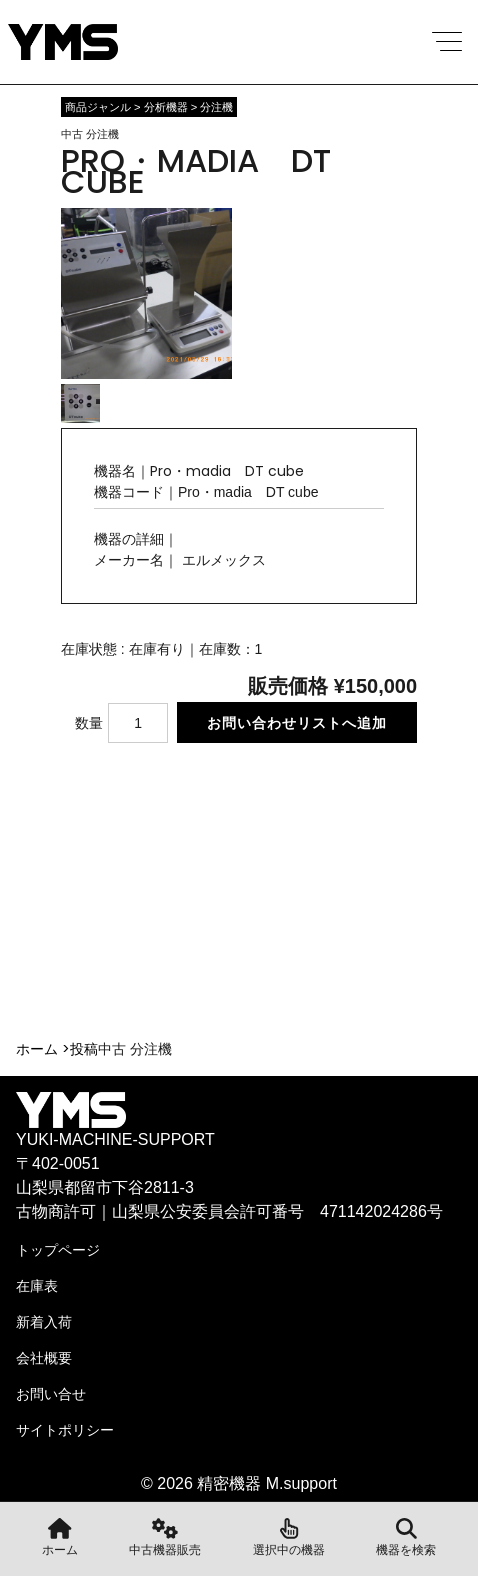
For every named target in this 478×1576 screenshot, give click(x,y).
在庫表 (37, 1286)
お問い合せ (51, 1394)
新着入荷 (44, 1322)
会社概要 (44, 1358)
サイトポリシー (65, 1430)
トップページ (58, 1250)
